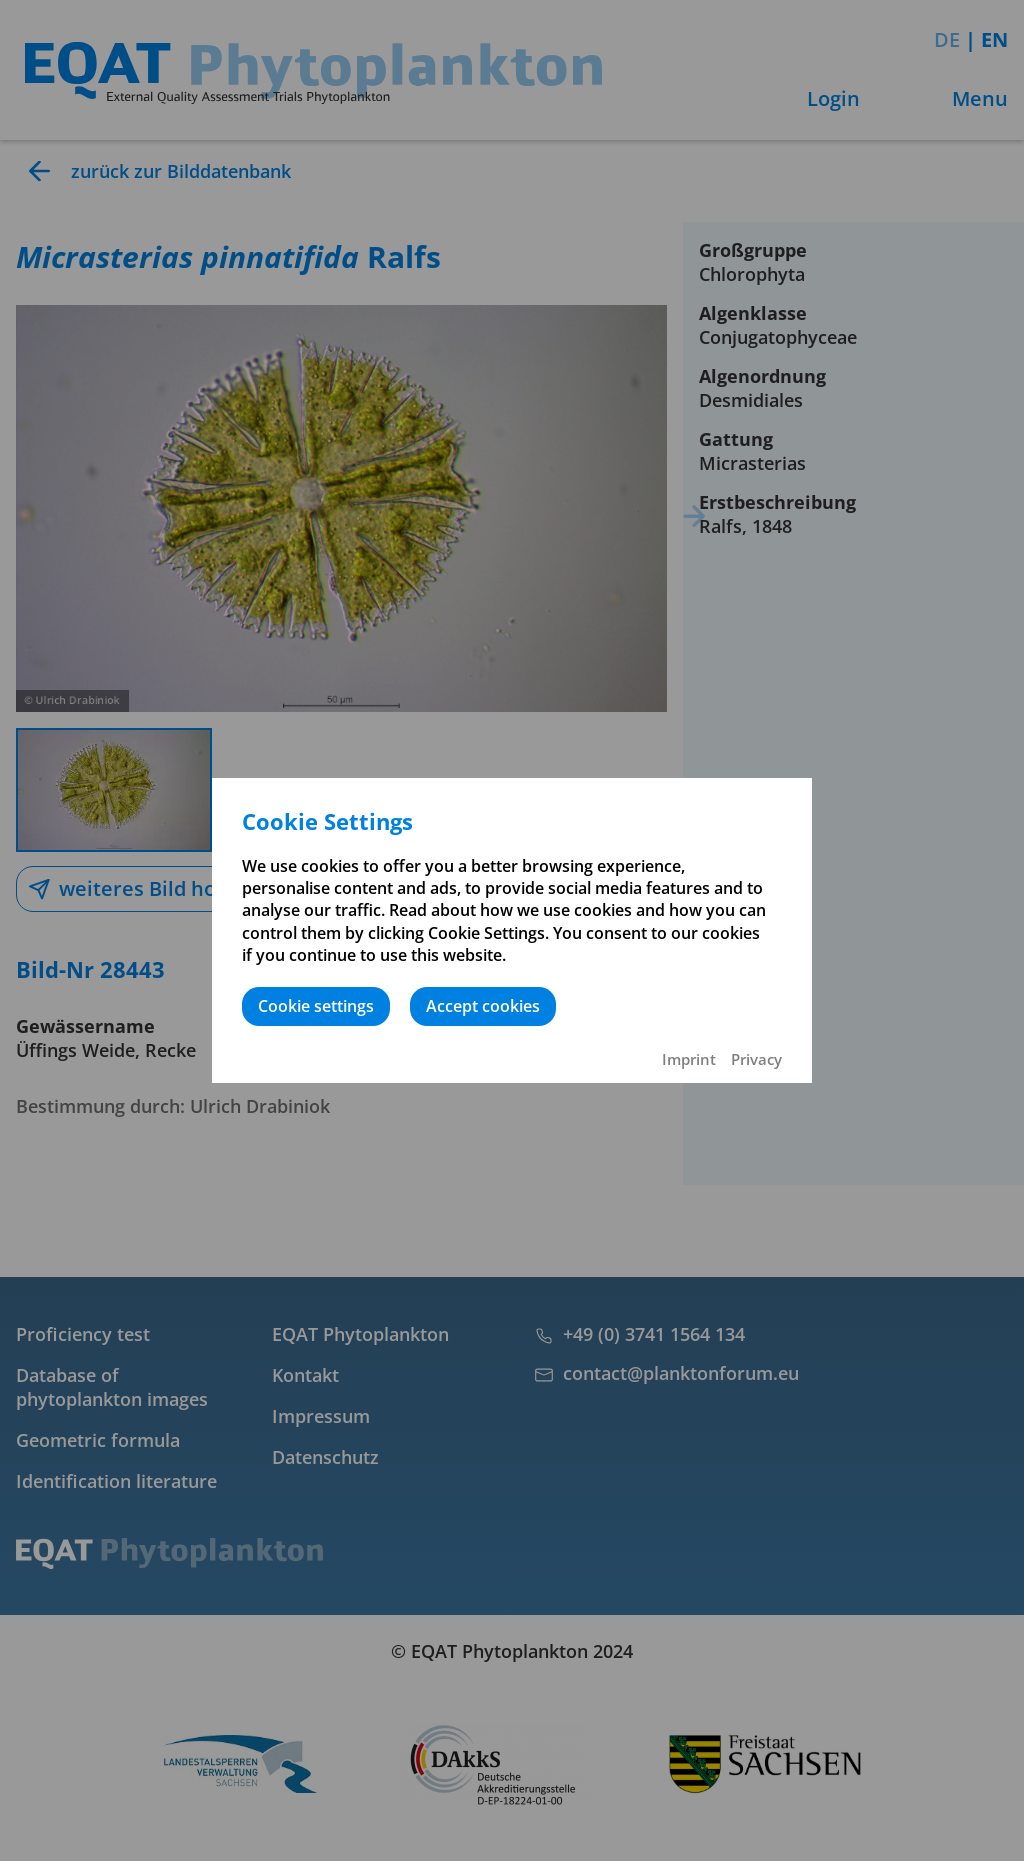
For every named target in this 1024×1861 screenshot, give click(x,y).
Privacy (756, 1059)
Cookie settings (316, 1006)
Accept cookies (483, 1006)
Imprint (689, 1059)
